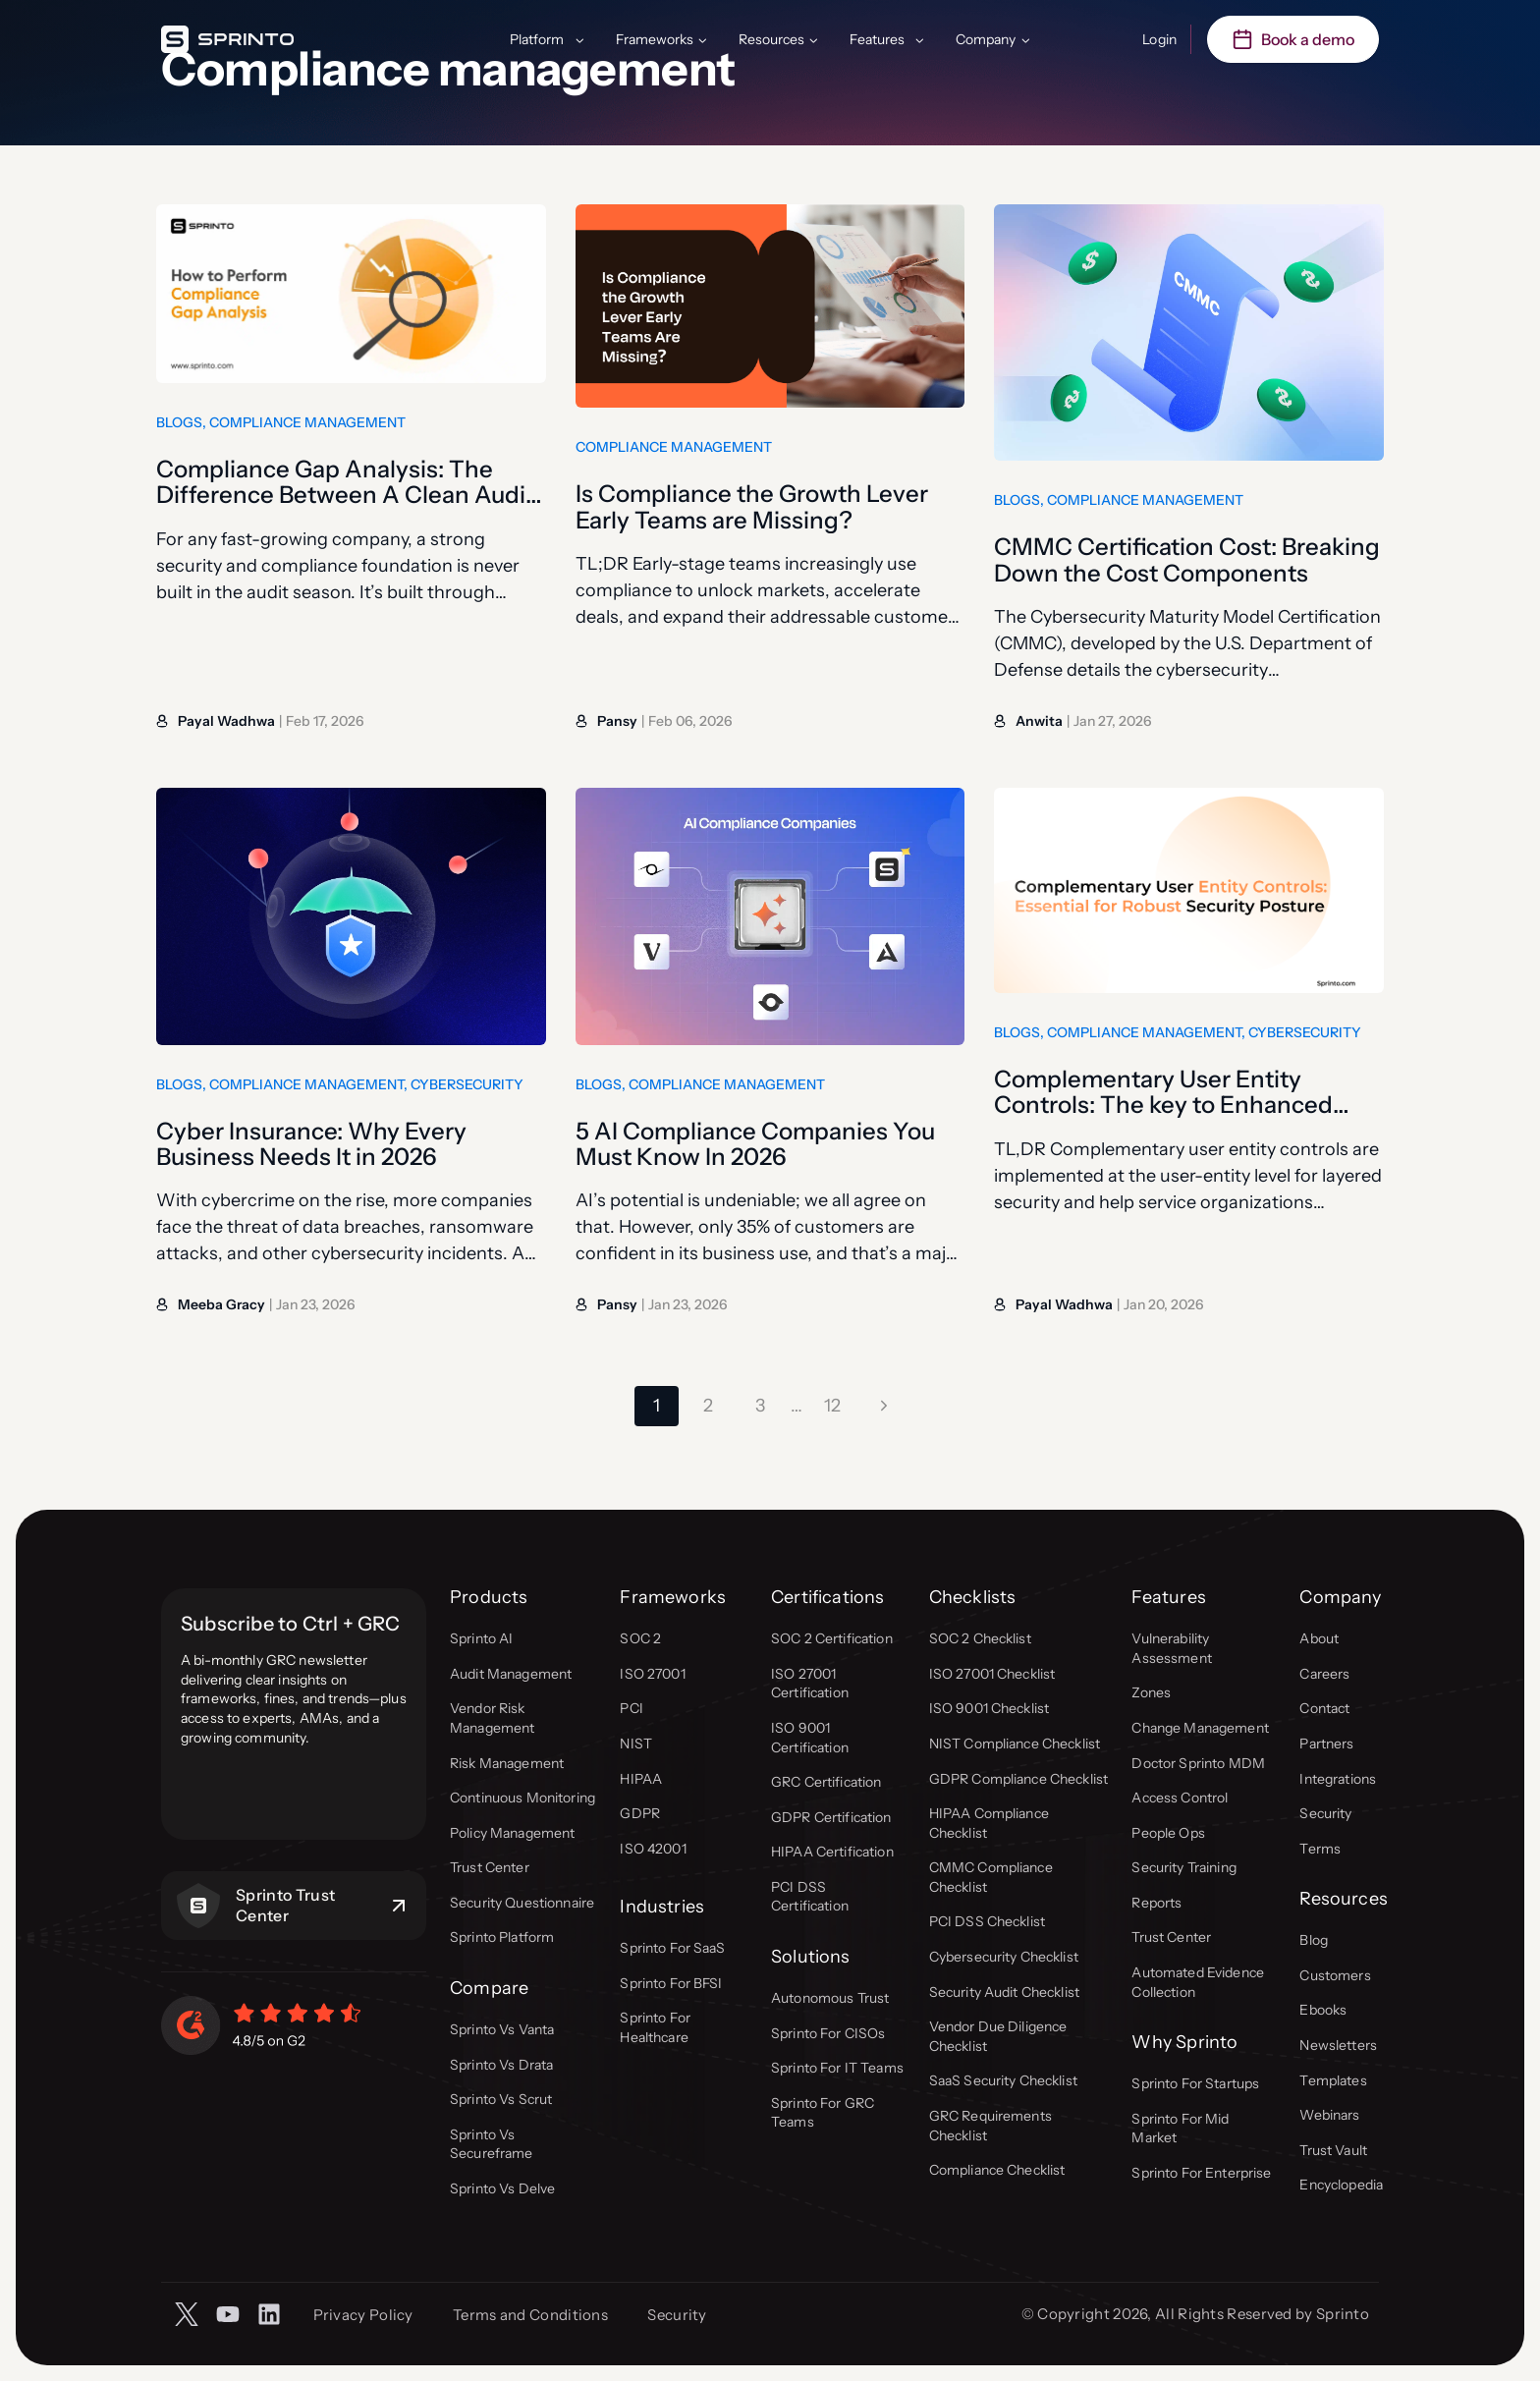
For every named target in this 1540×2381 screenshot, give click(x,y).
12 (832, 1405)
